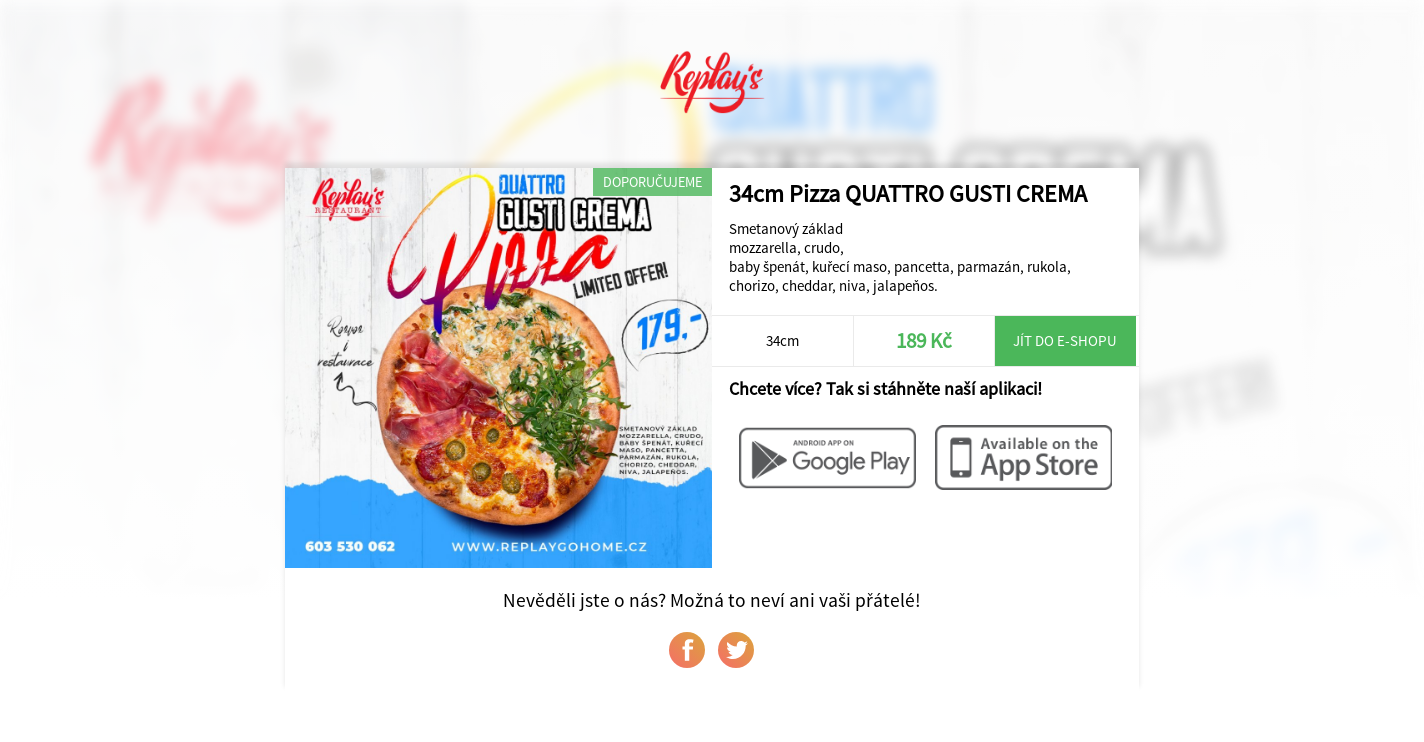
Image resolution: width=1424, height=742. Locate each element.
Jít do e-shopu (1065, 340)
